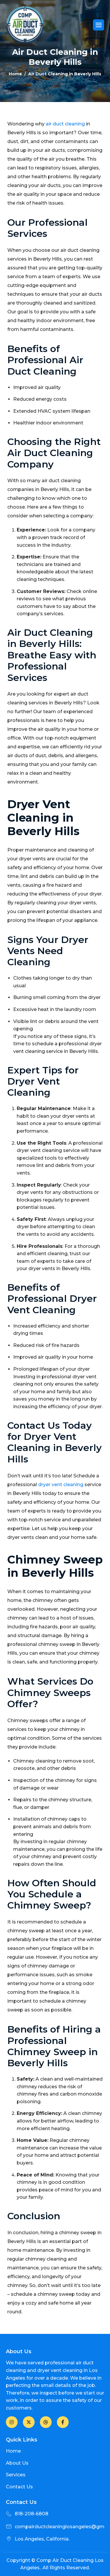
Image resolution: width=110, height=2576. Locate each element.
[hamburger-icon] (98, 24)
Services (16, 2475)
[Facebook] (12, 2422)
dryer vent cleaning (60, 1484)
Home (13, 2451)
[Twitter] (29, 2422)
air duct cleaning (65, 124)
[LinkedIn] (46, 2422)
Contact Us (19, 2487)
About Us (17, 2463)
